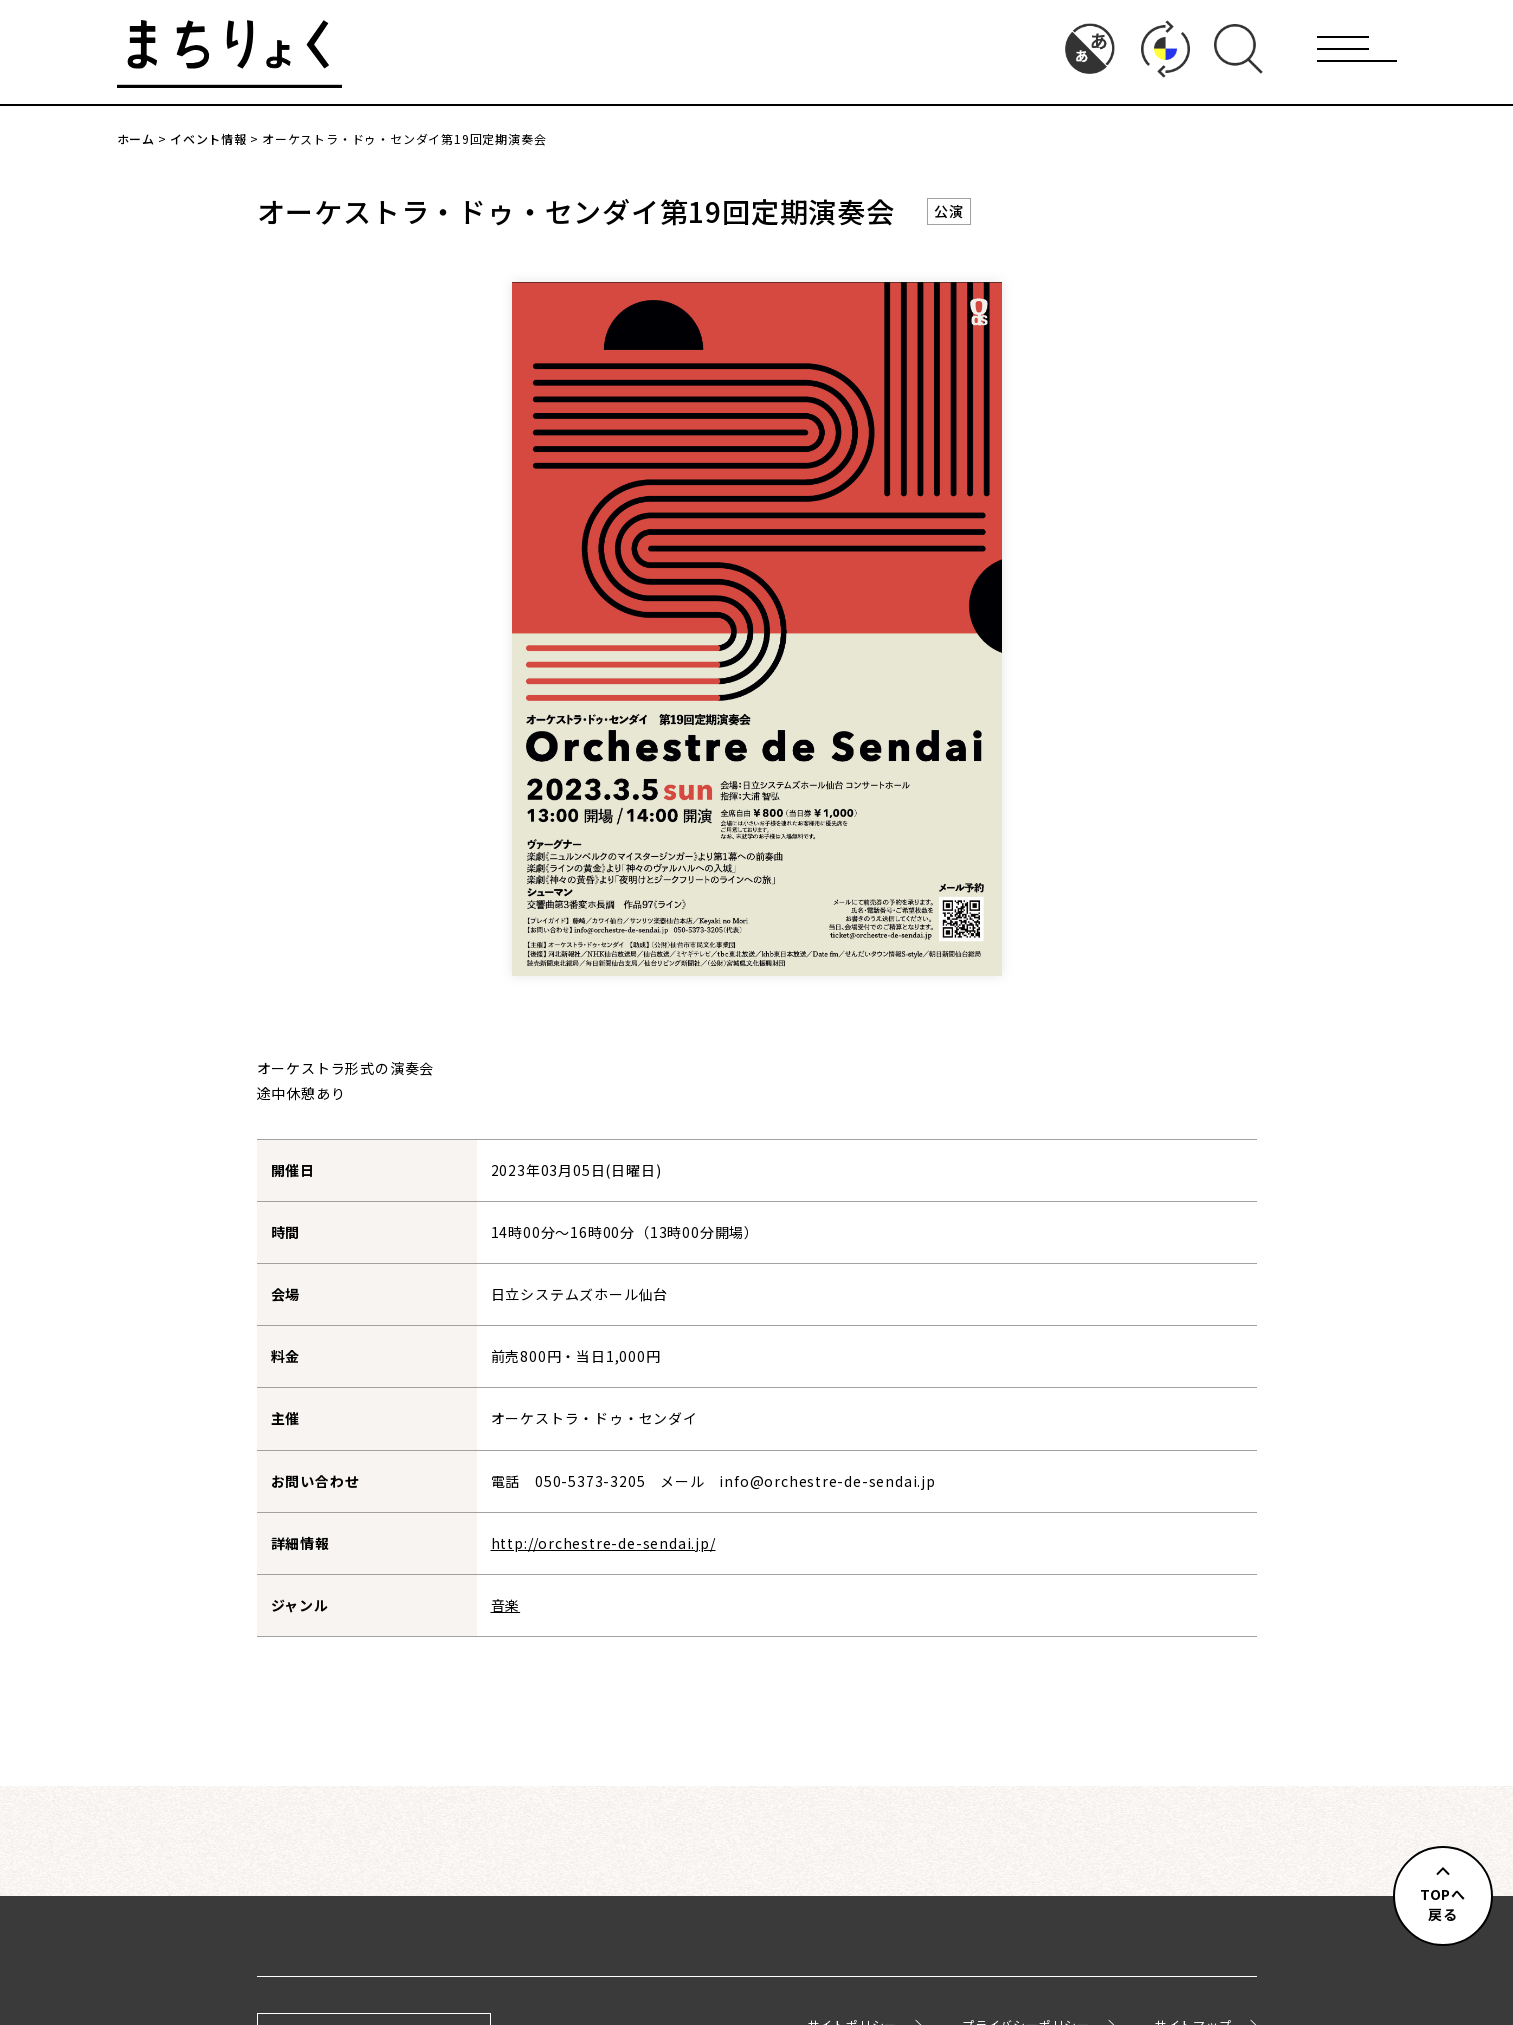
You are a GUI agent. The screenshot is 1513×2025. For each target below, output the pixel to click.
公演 (949, 211)
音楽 (506, 1605)
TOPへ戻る (1443, 1904)
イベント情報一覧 (756, 1762)
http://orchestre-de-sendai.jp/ (603, 1543)
